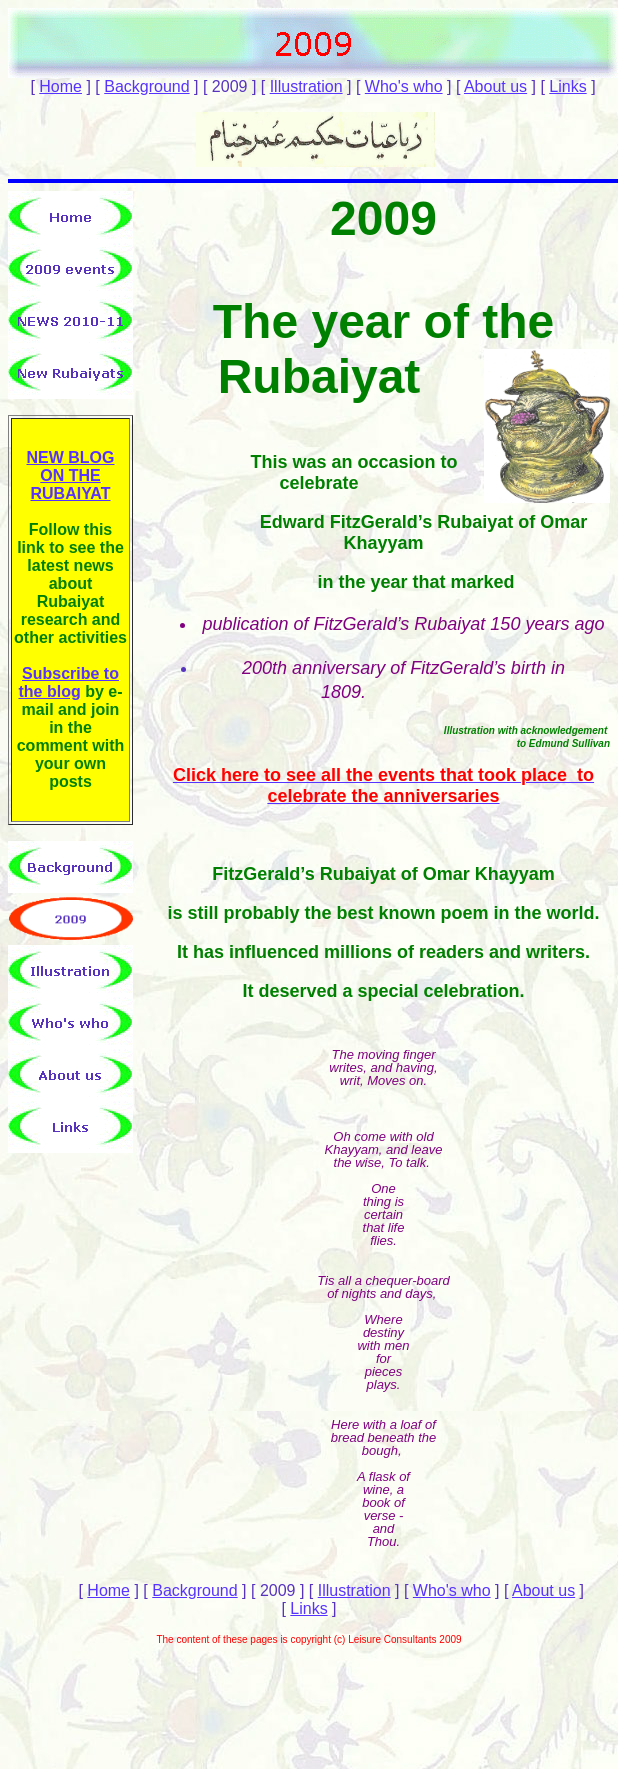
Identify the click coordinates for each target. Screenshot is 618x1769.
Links (567, 86)
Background (146, 86)
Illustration (306, 86)
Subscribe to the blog (68, 682)
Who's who (404, 86)
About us (495, 86)
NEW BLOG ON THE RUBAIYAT (71, 475)
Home (60, 86)
